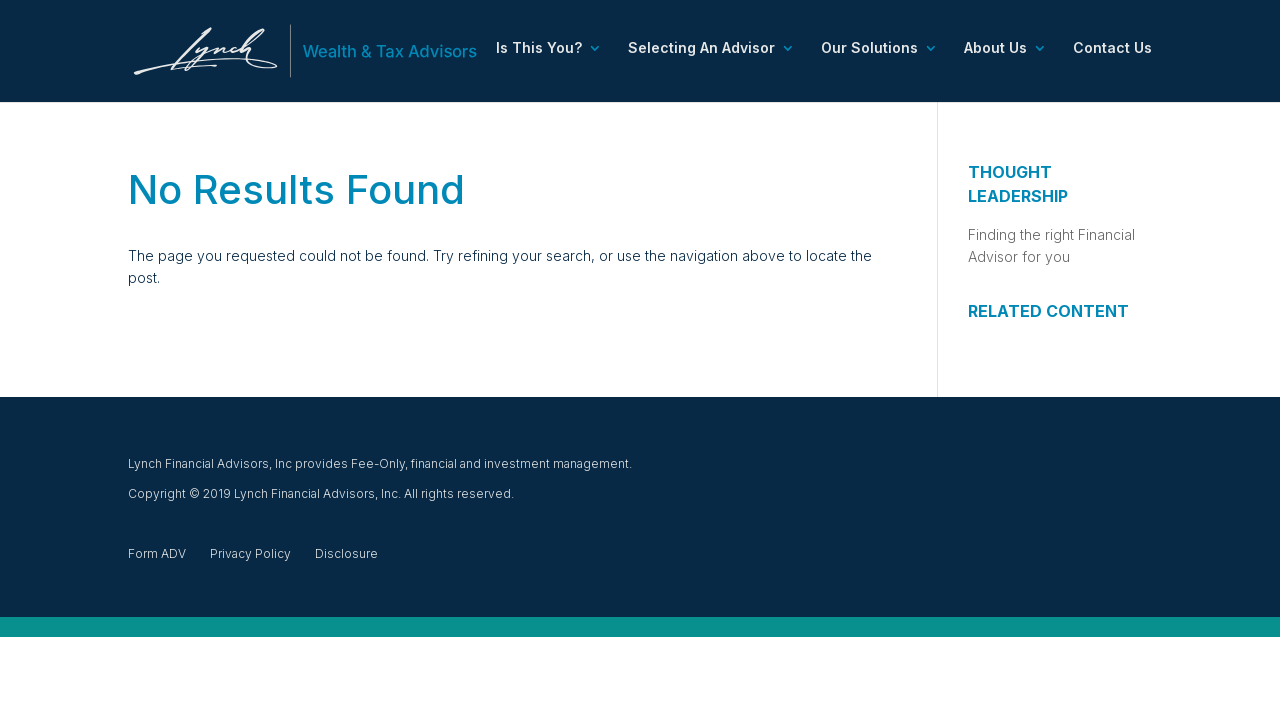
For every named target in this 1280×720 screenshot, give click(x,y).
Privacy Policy (250, 553)
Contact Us (1112, 48)
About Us (995, 48)
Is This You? (539, 48)
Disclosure (346, 553)
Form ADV (157, 553)
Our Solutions (869, 48)
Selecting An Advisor (701, 48)
